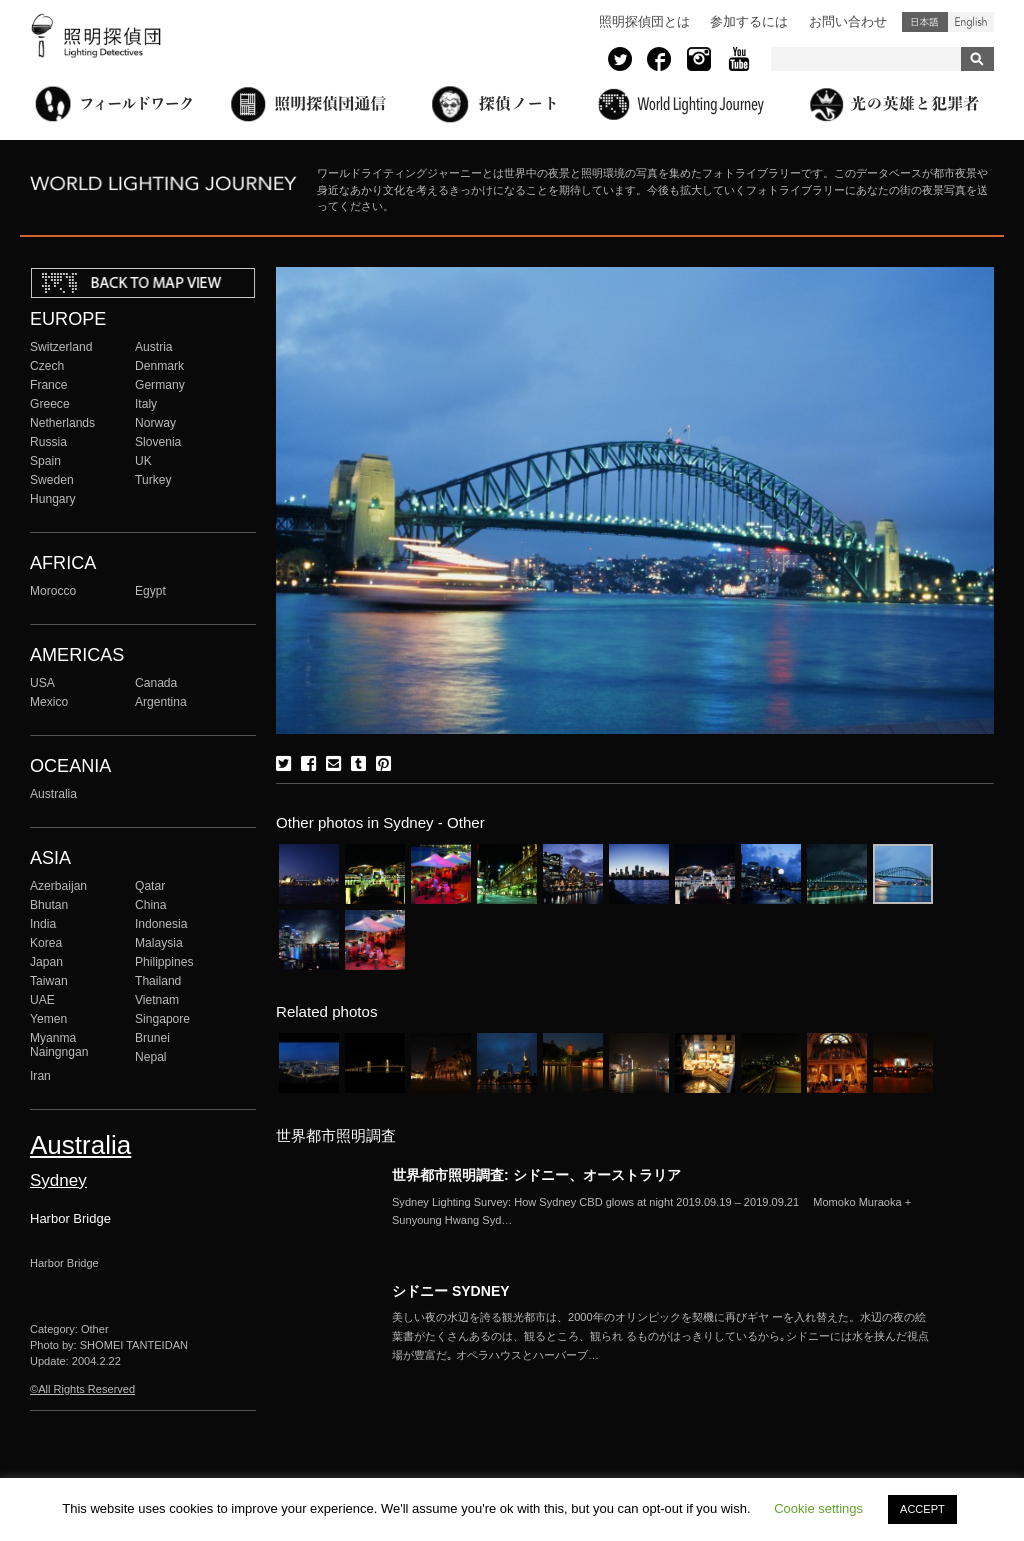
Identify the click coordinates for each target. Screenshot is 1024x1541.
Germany (160, 385)
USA (42, 683)
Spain (45, 461)
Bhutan (49, 905)
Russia (48, 442)
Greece (50, 404)
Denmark (159, 366)
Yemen (48, 1019)
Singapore (162, 1019)
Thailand (158, 981)
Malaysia (159, 943)
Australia (53, 794)
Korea (46, 943)
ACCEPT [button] (922, 1509)
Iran (40, 1076)
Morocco (53, 591)
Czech (47, 366)
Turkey (153, 480)
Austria (154, 347)
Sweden (52, 480)
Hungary (53, 499)
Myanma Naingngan (59, 1045)
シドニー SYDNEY (451, 1291)
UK (143, 461)
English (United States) (971, 22)
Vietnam (157, 1000)
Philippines (164, 962)
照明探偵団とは (644, 21)
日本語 (925, 22)
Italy (146, 404)
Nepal (151, 1057)
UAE (42, 1000)
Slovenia (158, 442)
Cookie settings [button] (818, 1508)
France (49, 385)
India (43, 924)
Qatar (150, 886)
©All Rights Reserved (82, 1389)
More (662, 1212)
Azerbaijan (58, 886)
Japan (46, 962)
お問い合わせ (848, 21)
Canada (156, 683)
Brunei (152, 1038)
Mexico (49, 702)
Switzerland (61, 347)
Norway (155, 423)
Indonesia (161, 924)
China (151, 905)
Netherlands (62, 423)
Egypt (150, 591)
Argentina (161, 702)
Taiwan (49, 981)
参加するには (749, 21)
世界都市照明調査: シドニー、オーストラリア (536, 1175)
